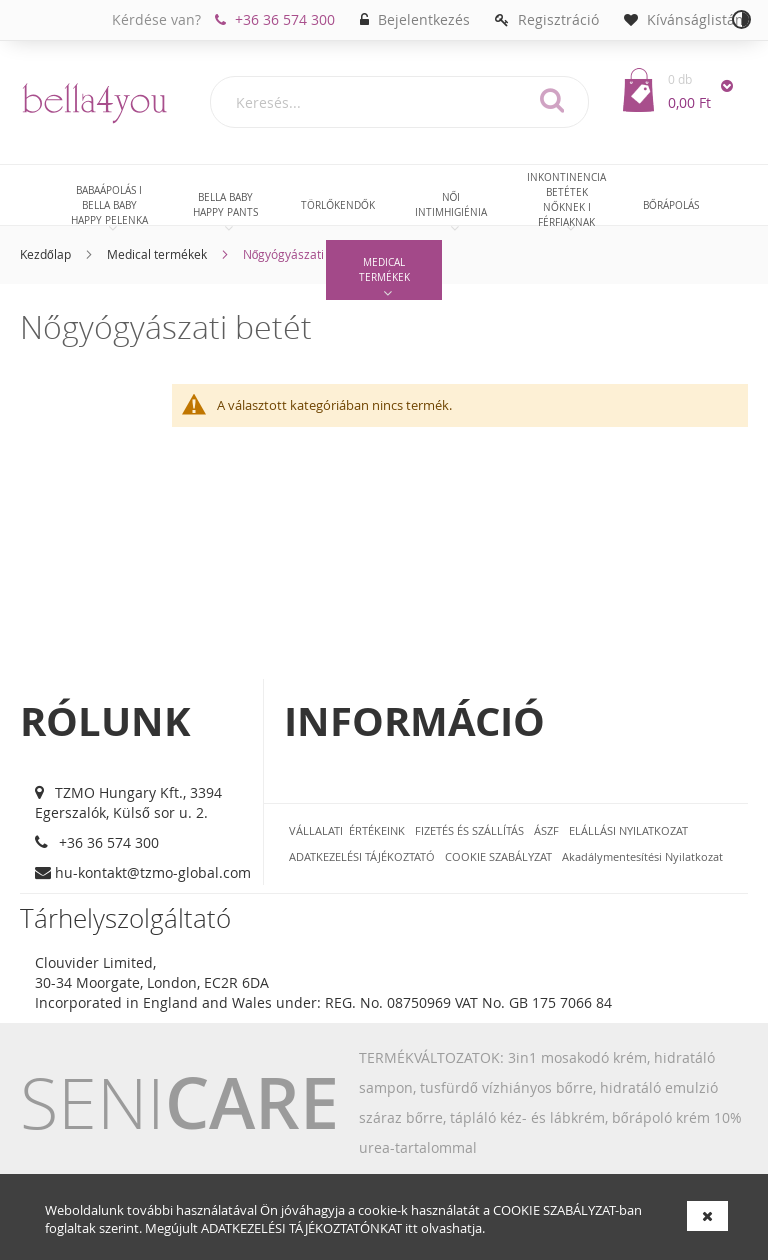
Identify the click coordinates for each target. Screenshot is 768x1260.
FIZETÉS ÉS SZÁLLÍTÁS (469, 830)
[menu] (384, 235)
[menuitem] (109, 205)
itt (411, 1228)
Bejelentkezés (424, 19)
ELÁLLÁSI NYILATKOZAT (628, 830)
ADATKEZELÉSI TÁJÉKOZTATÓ (362, 856)
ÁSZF (546, 830)
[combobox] (399, 102)
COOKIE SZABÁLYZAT (554, 1210)
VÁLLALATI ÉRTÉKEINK (347, 830)
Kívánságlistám (697, 19)
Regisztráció (558, 19)
